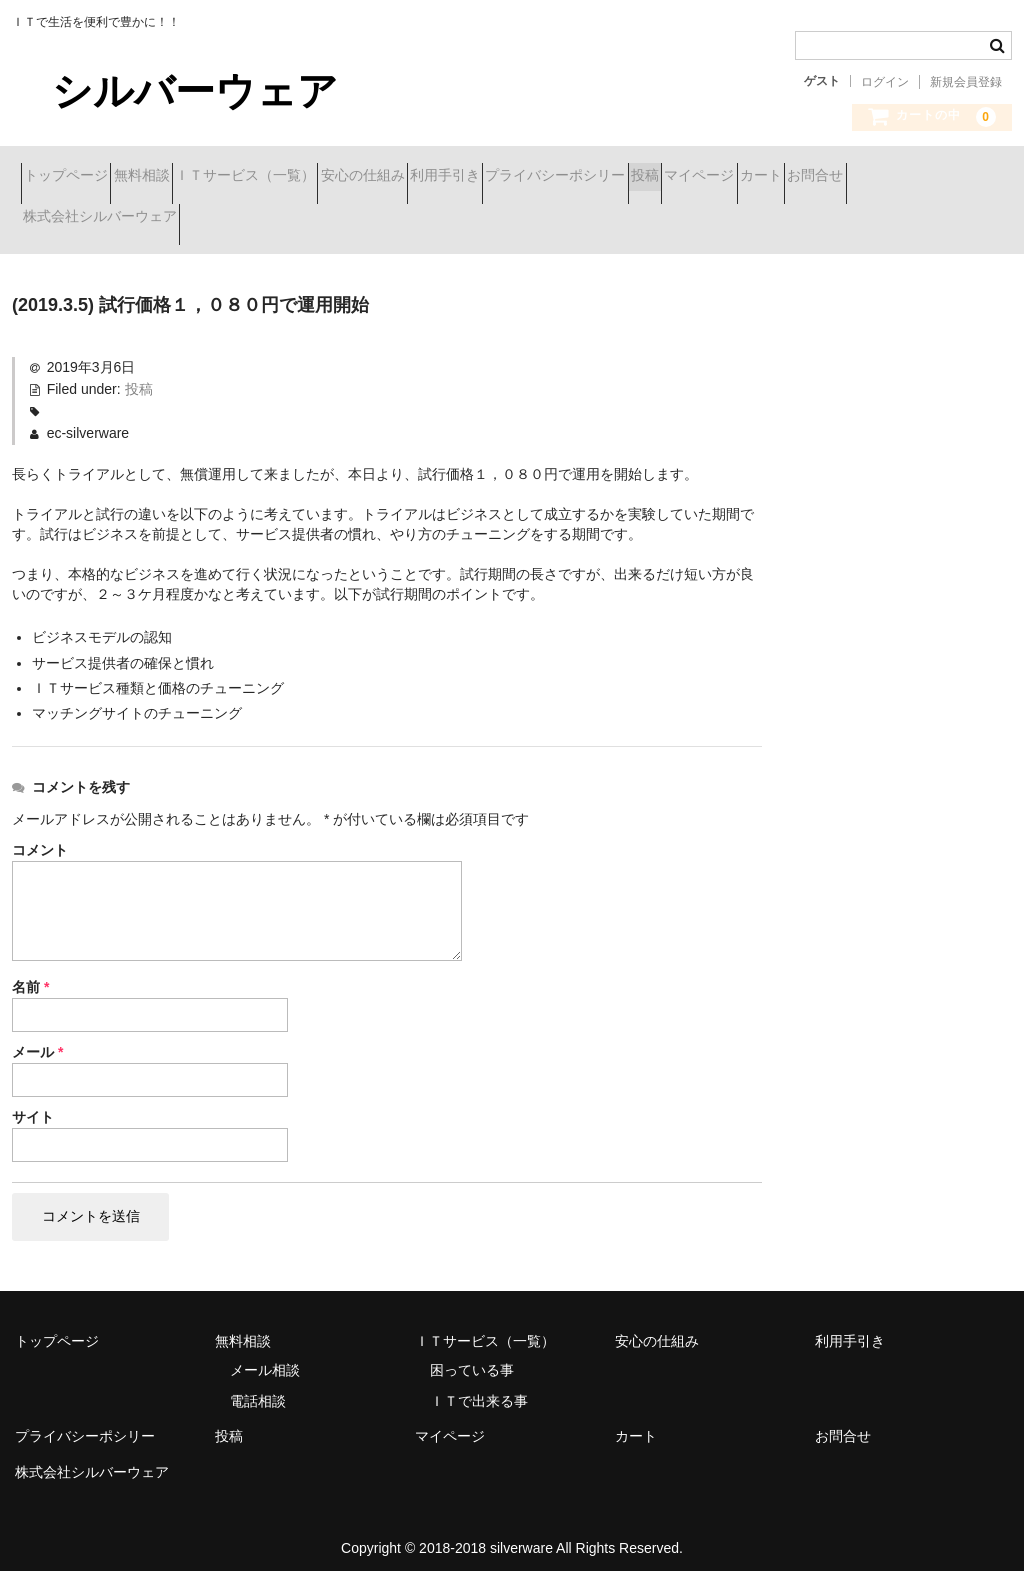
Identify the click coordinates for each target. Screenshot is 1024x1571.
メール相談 (265, 1356)
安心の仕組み (478, 177)
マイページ (67, 219)
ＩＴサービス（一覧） (325, 177)
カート (164, 219)
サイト (33, 1103)
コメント (40, 836)
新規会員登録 (966, 82)
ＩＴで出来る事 (479, 1387)
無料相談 (186, 177)
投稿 (867, 177)
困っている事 (472, 1356)
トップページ (75, 177)
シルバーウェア (175, 91)
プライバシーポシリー (742, 177)
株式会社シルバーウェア (400, 219)
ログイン (885, 82)
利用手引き (596, 177)
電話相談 (258, 1387)
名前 (30, 973)
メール (37, 1038)
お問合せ (254, 219)
